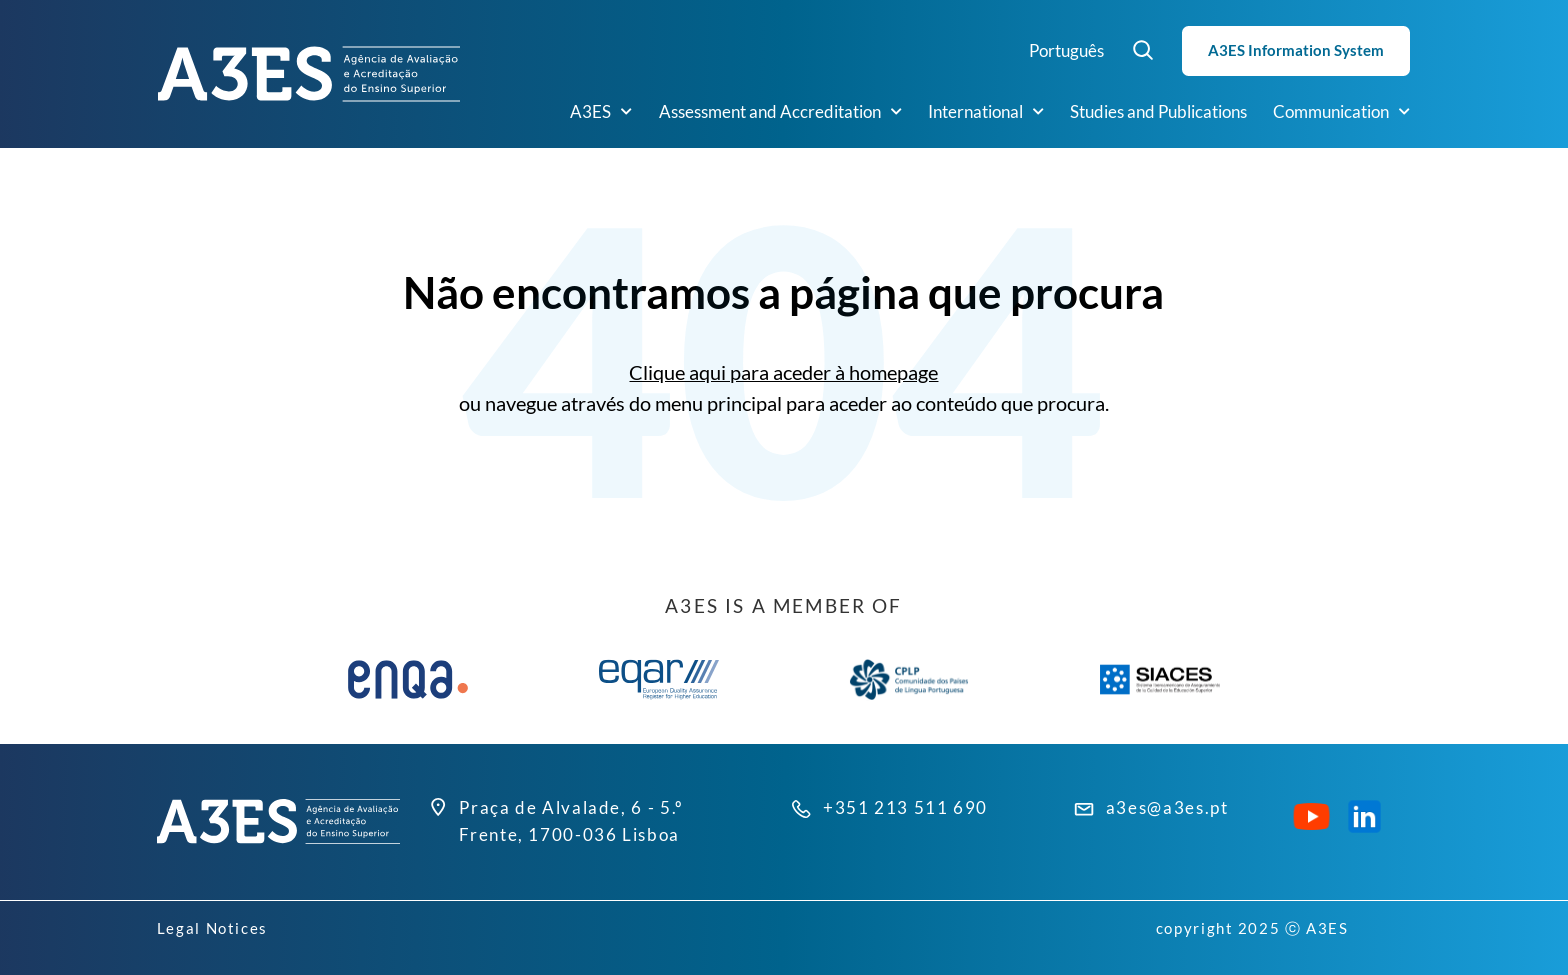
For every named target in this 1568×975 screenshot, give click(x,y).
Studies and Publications (1158, 112)
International (986, 112)
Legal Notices (212, 928)
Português (1066, 50)
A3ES (601, 112)
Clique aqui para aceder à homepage (783, 372)
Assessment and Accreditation (780, 112)
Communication (1341, 112)
